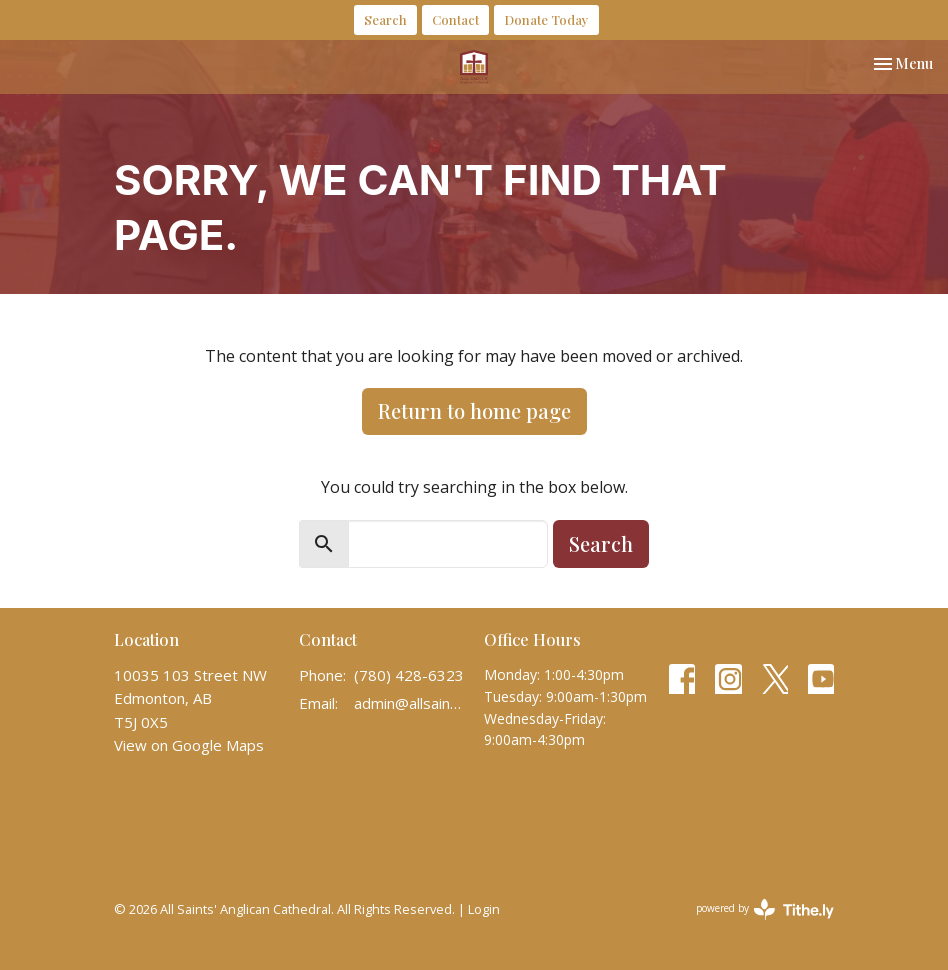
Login (484, 909)
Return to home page (474, 410)
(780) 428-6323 (409, 675)
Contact (455, 19)
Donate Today (546, 19)
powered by (765, 909)
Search (385, 19)
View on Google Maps (189, 745)
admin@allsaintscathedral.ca (409, 703)
